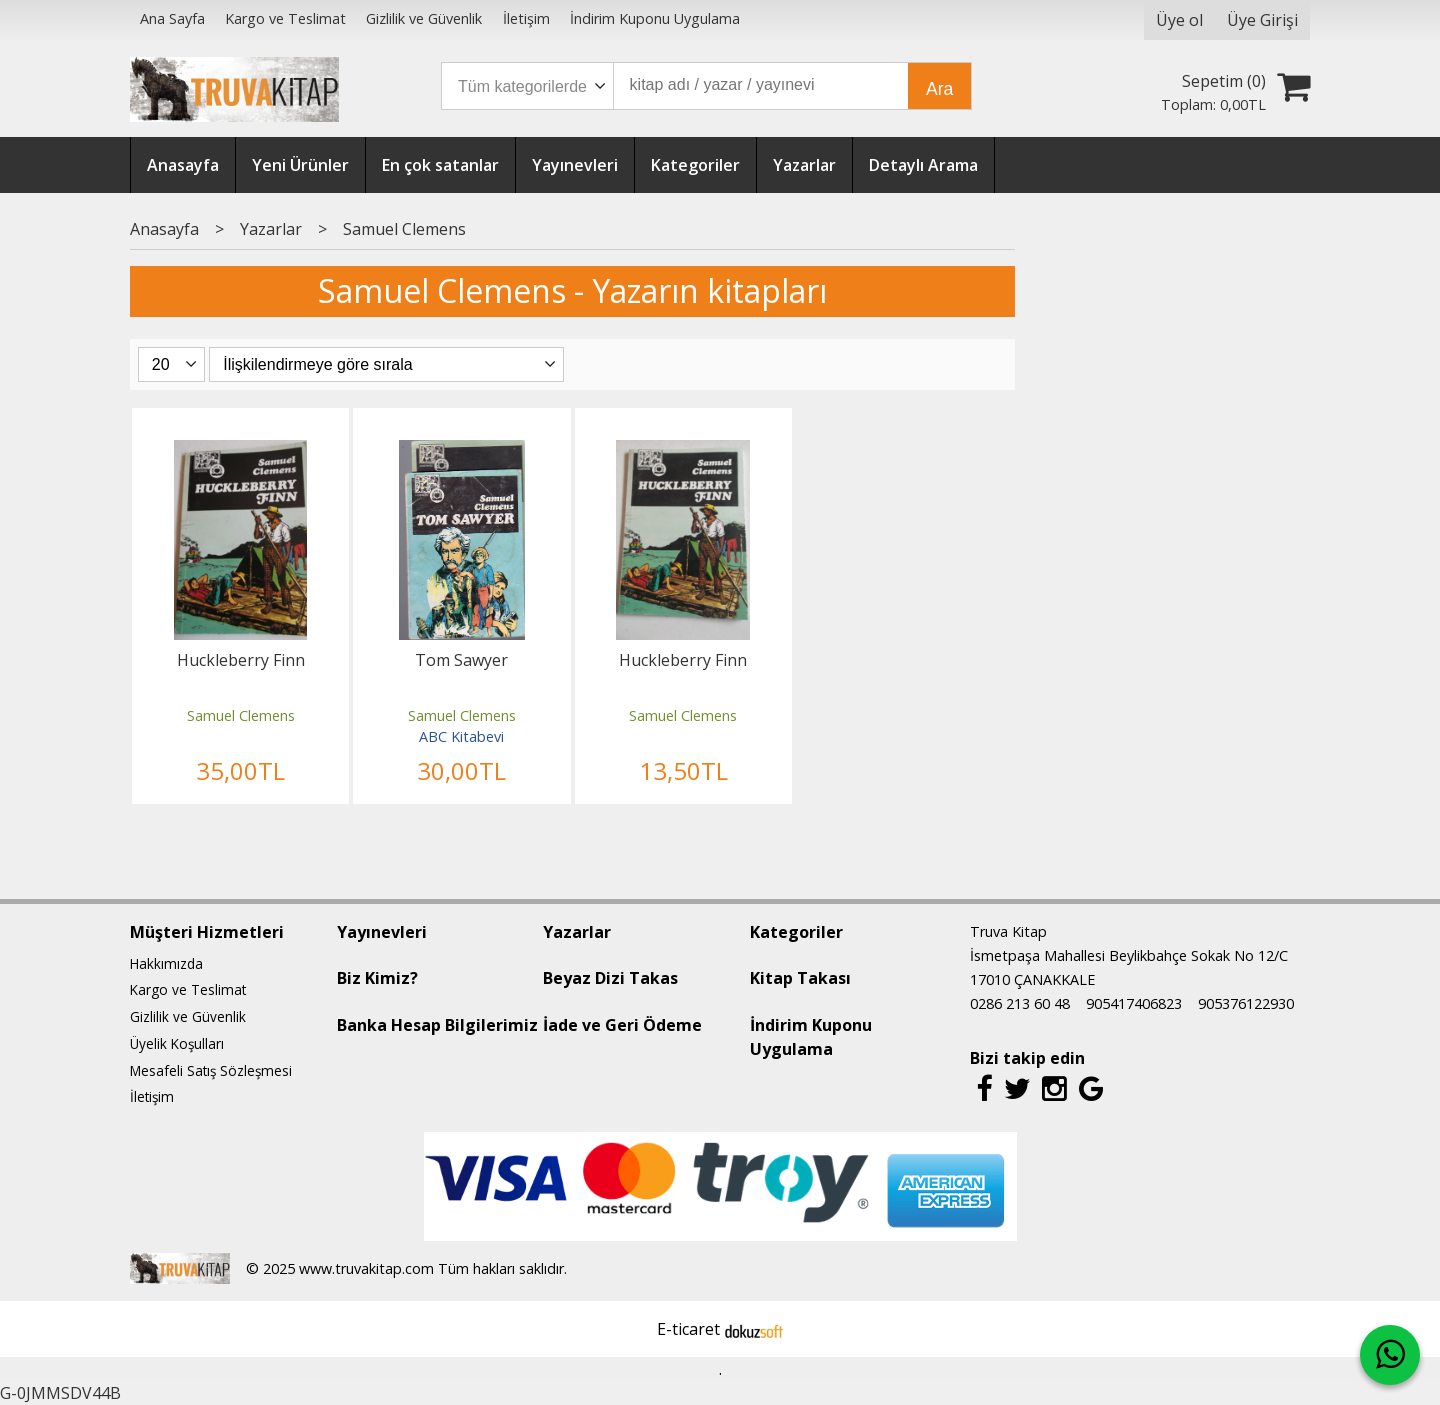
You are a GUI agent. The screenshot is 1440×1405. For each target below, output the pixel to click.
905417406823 (1134, 1003)
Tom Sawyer (461, 660)
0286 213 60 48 (1020, 1003)
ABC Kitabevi (461, 736)
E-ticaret (688, 1329)
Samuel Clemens (241, 715)
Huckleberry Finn (241, 660)
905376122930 (1246, 1003)
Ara (939, 89)
